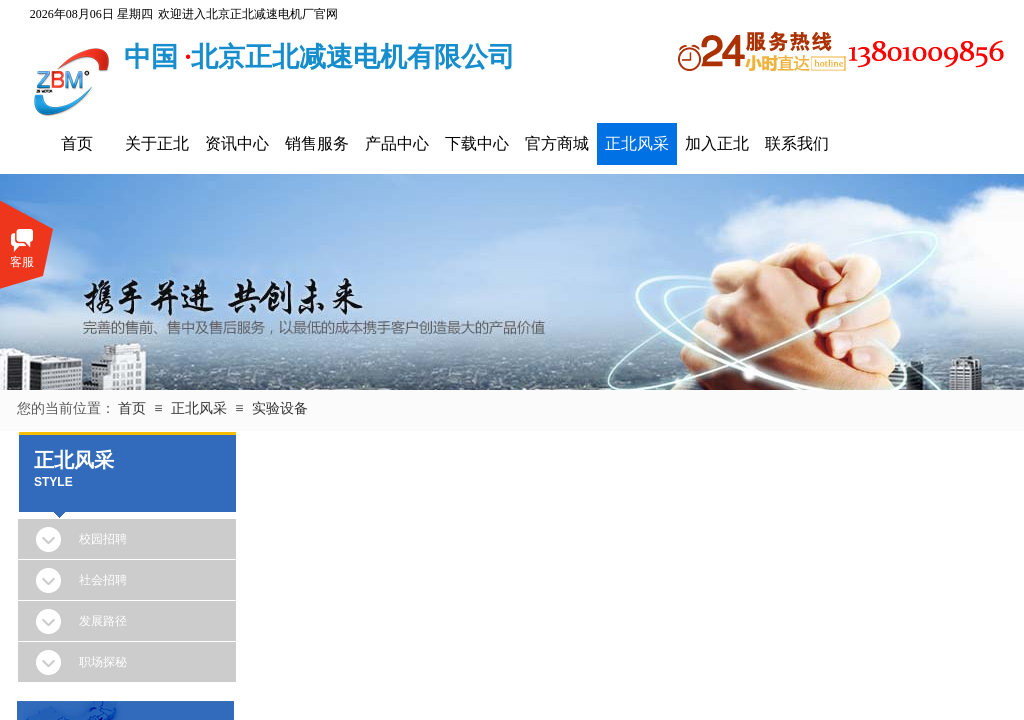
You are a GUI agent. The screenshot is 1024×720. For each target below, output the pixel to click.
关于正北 (157, 143)
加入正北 (717, 143)
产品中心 (397, 143)
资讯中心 (237, 143)
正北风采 (637, 143)
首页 (77, 143)
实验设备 (280, 408)
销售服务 (317, 143)
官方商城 (557, 143)
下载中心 (477, 143)
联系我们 (797, 143)
